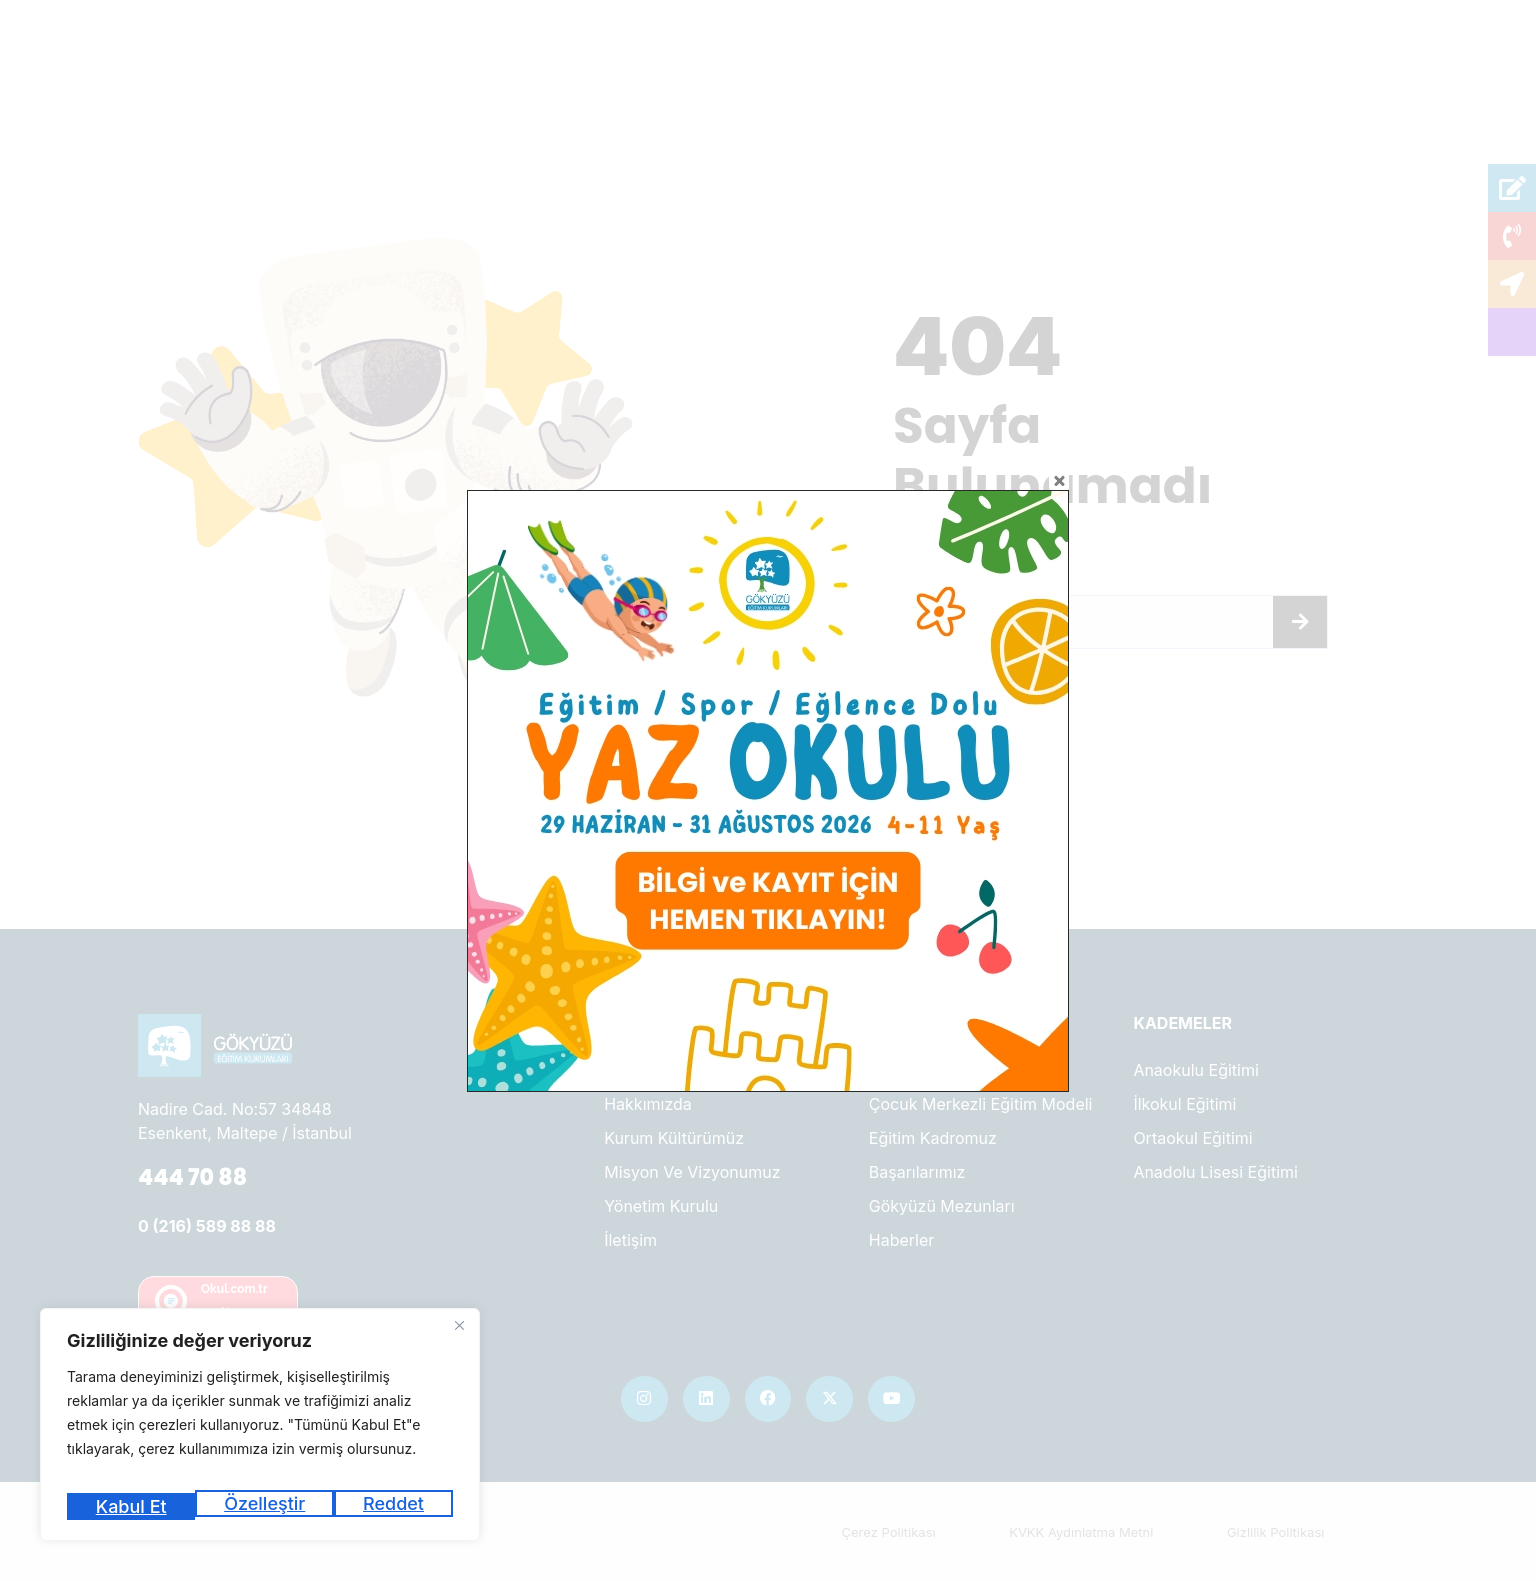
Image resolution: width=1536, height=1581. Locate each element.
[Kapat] (459, 1341)
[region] (260, 1432)
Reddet (265, 1506)
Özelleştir (133, 1506)
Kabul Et (391, 1506)
